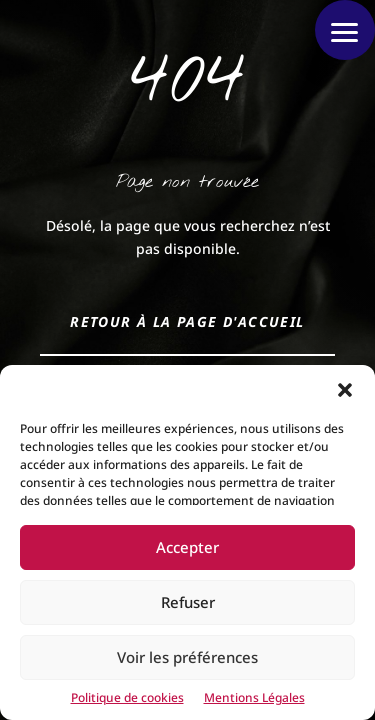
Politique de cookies (127, 697)
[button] (345, 390)
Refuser (188, 602)
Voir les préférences (187, 657)
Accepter (187, 547)
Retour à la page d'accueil (187, 321)
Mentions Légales (254, 697)
